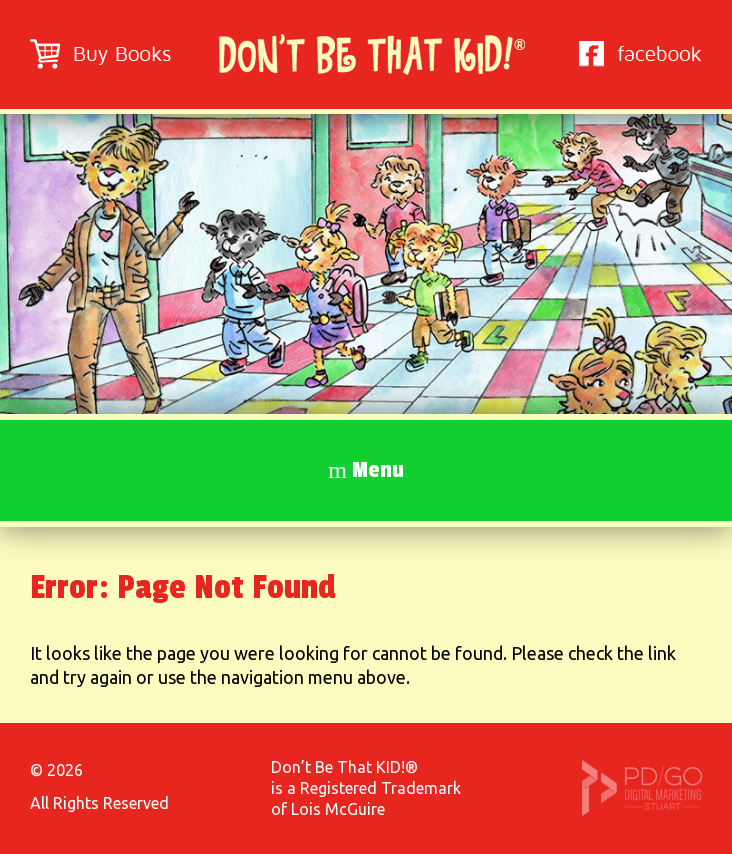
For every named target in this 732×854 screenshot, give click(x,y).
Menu (378, 470)
